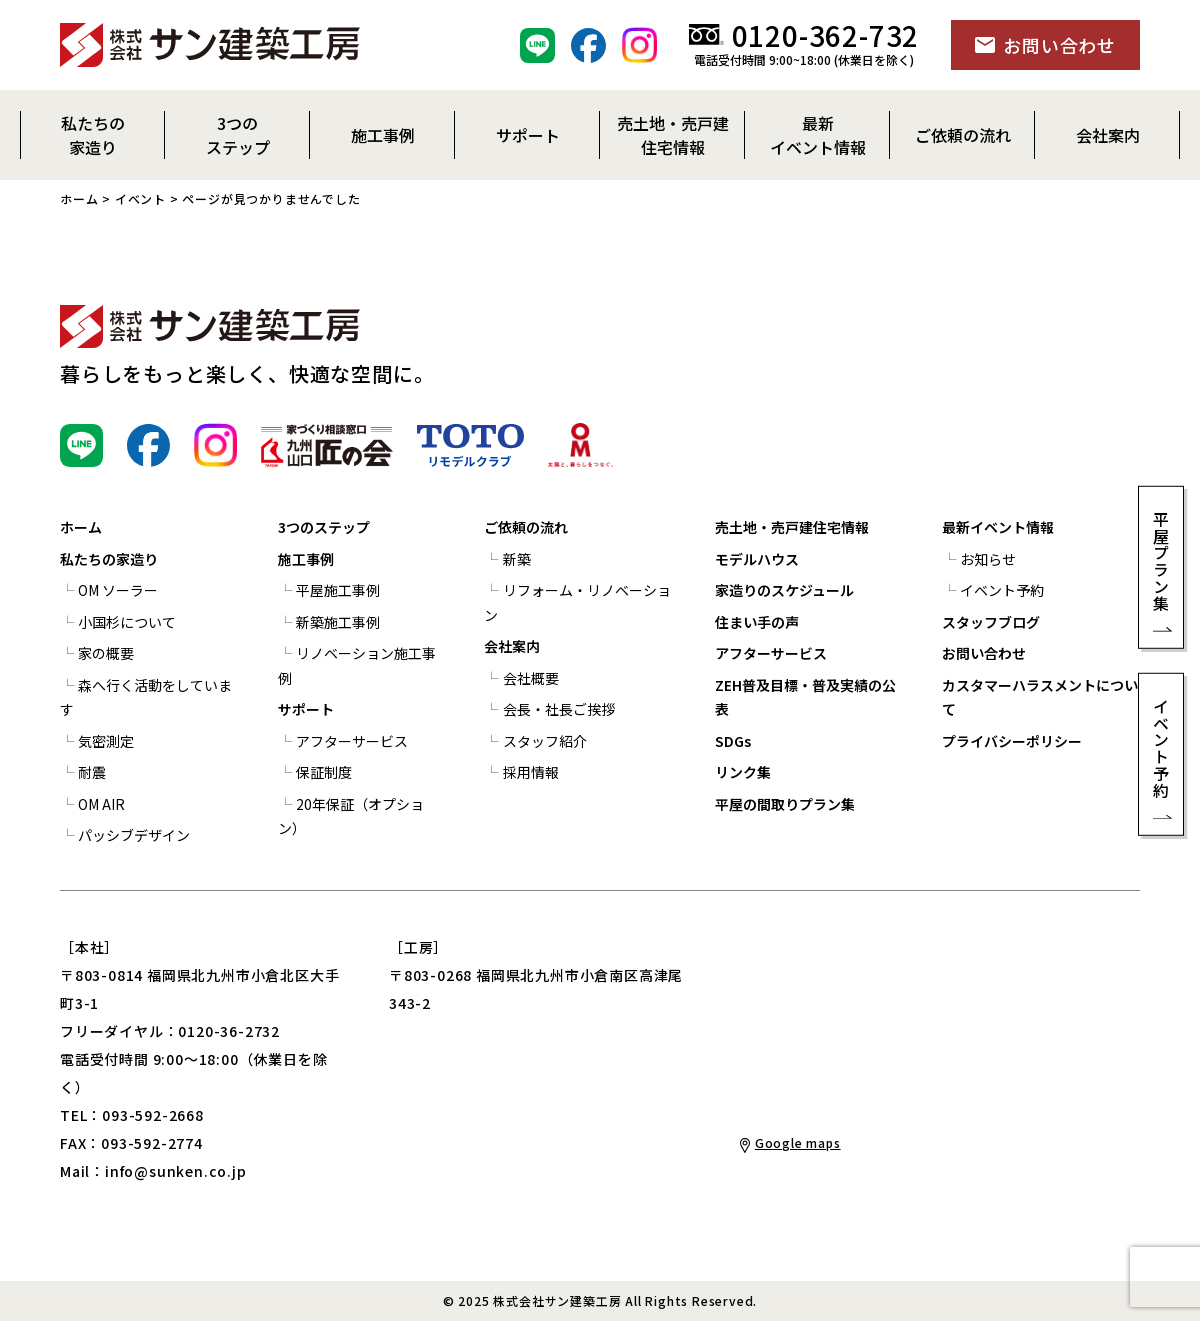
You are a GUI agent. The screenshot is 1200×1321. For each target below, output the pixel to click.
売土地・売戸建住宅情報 (792, 527)
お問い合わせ (984, 653)
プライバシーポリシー (1012, 741)
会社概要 (531, 678)
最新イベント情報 (998, 527)
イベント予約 (1002, 590)
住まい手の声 (757, 622)
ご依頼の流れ (526, 527)
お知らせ (988, 559)
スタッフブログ (991, 622)
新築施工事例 (338, 622)
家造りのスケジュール (784, 590)
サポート (306, 709)
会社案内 (512, 646)
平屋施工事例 (338, 590)
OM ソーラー (118, 590)
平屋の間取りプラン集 (785, 804)
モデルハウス (757, 559)
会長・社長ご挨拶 (559, 709)
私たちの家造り (109, 559)
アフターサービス (352, 741)
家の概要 (106, 653)
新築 (517, 559)
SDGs (733, 741)
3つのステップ (324, 527)
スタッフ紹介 (545, 741)
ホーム (79, 198)
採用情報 (531, 772)
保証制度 (324, 772)
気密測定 (106, 741)
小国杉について (127, 622)
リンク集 (743, 772)
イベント (140, 198)
